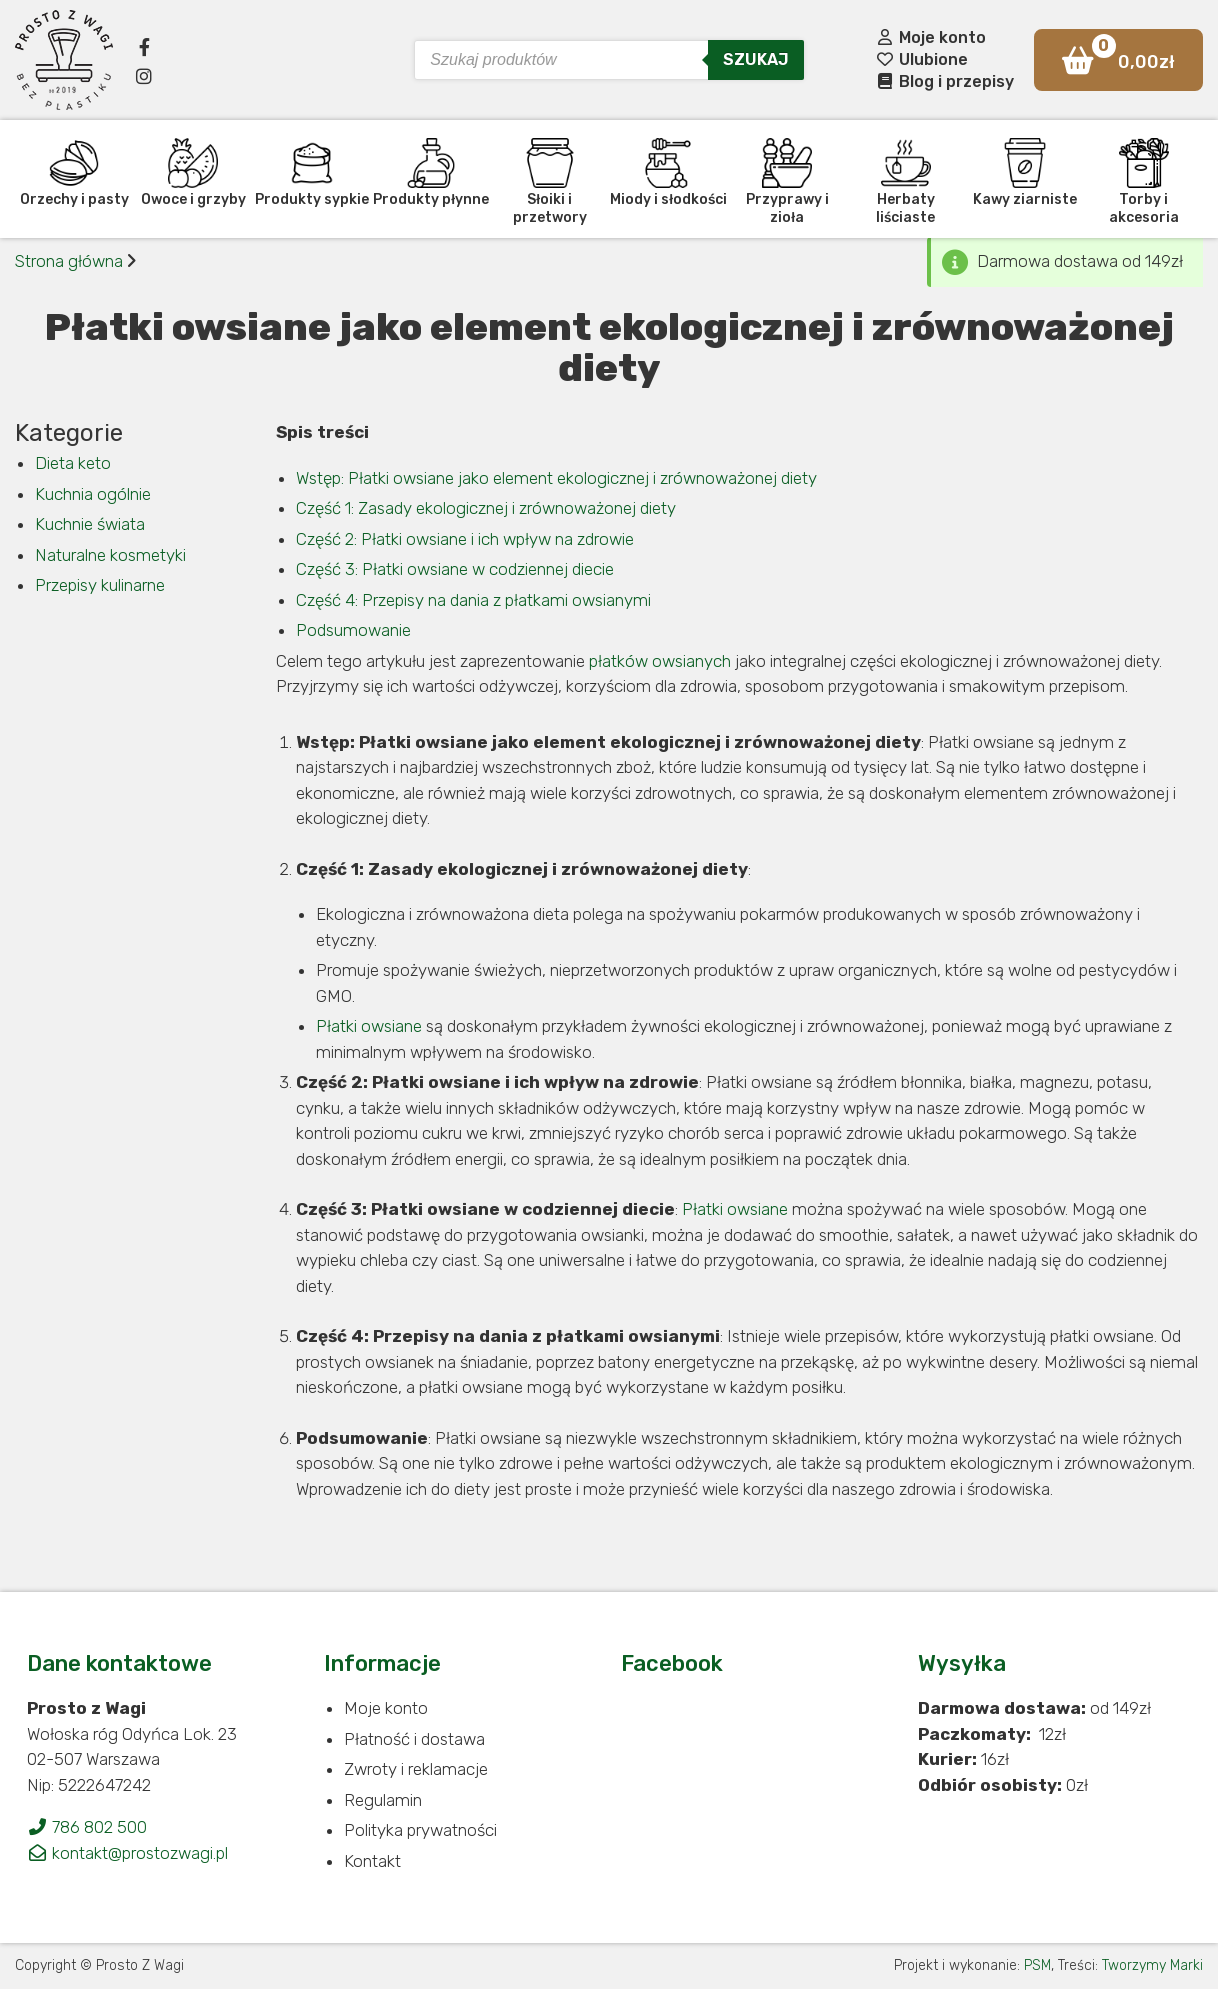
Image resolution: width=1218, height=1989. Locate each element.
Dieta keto (73, 463)
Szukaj (756, 59)
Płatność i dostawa (414, 1739)
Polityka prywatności (420, 1830)
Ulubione (921, 59)
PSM (1037, 1965)
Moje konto (930, 37)
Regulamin (383, 1800)
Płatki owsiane (369, 1026)
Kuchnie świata (90, 524)
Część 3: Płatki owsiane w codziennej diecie (455, 569)
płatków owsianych (660, 661)
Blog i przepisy (944, 81)
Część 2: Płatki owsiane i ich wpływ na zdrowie (465, 539)
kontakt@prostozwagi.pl (127, 1853)
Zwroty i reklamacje (416, 1769)
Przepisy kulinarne (100, 585)
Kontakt (372, 1861)
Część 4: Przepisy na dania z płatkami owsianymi (473, 600)
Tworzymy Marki (1152, 1965)
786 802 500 (87, 1827)
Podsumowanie (353, 630)
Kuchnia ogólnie (93, 494)
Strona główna (69, 261)
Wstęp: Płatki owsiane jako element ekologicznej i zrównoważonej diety (556, 478)
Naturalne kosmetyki (110, 555)
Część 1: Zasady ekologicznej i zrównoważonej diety (486, 508)
